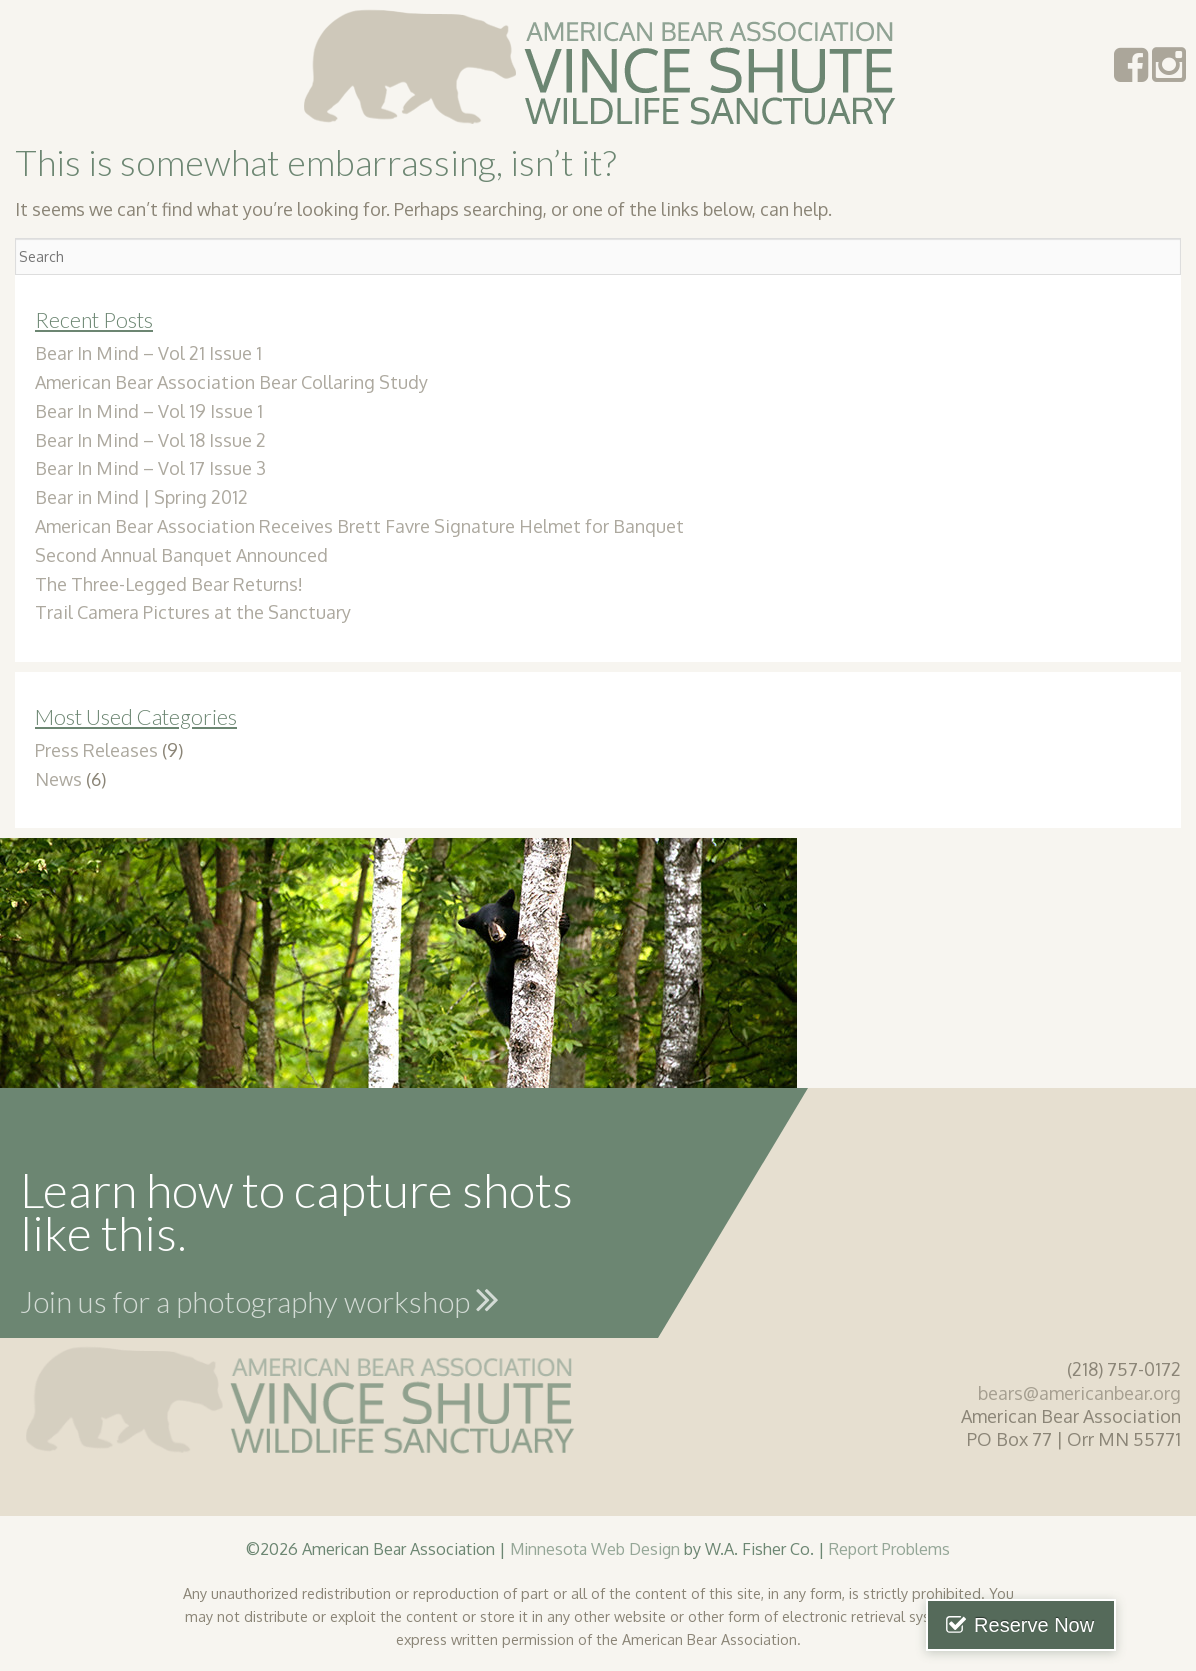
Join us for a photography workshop (259, 1299)
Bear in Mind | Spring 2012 (141, 497)
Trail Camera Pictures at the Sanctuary (193, 612)
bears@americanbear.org (1079, 1393)
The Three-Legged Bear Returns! (169, 584)
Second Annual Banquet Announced (181, 555)
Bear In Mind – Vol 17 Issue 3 (150, 468)
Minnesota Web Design (595, 1548)
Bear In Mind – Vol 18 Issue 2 (150, 440)
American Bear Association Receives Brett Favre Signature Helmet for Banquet (359, 526)
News (58, 779)
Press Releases (96, 750)
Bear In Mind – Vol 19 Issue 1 (149, 411)
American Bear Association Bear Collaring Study (231, 382)
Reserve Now (1094, 1625)
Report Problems (889, 1548)
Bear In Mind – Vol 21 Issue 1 (148, 353)
